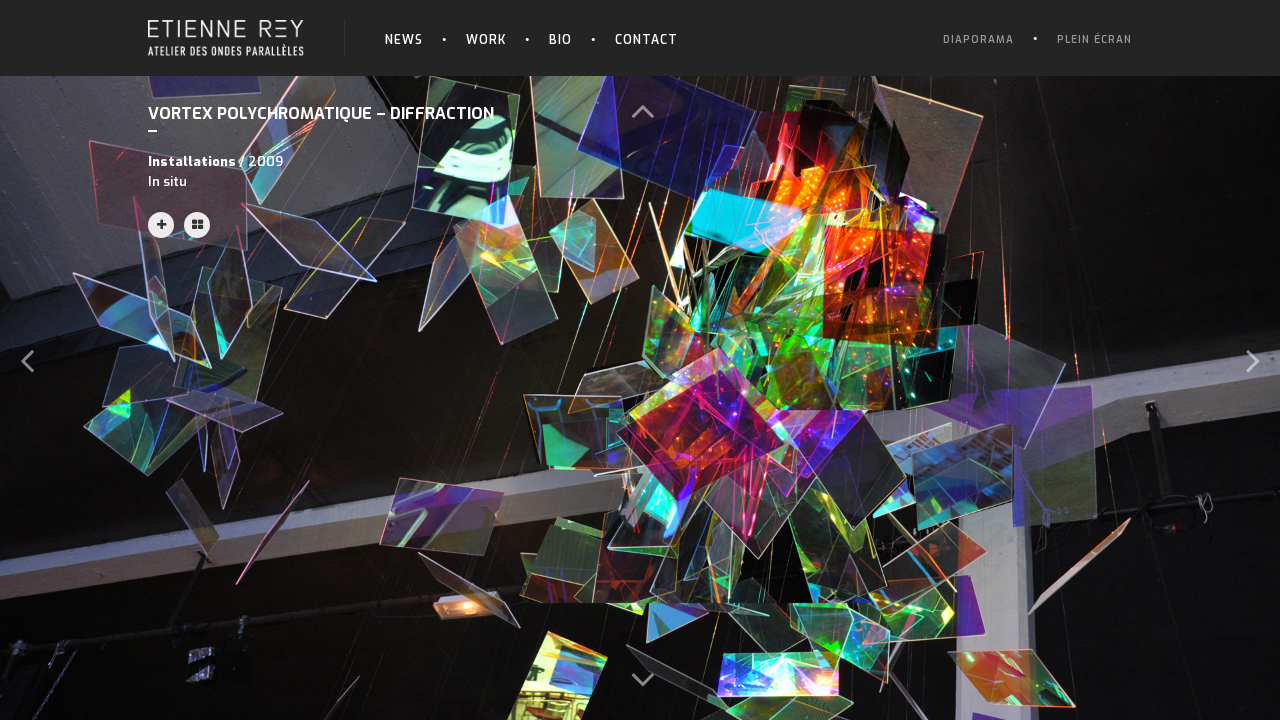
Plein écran (1094, 39)
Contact (646, 40)
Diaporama (978, 39)
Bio (560, 40)
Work (486, 40)
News (404, 40)
